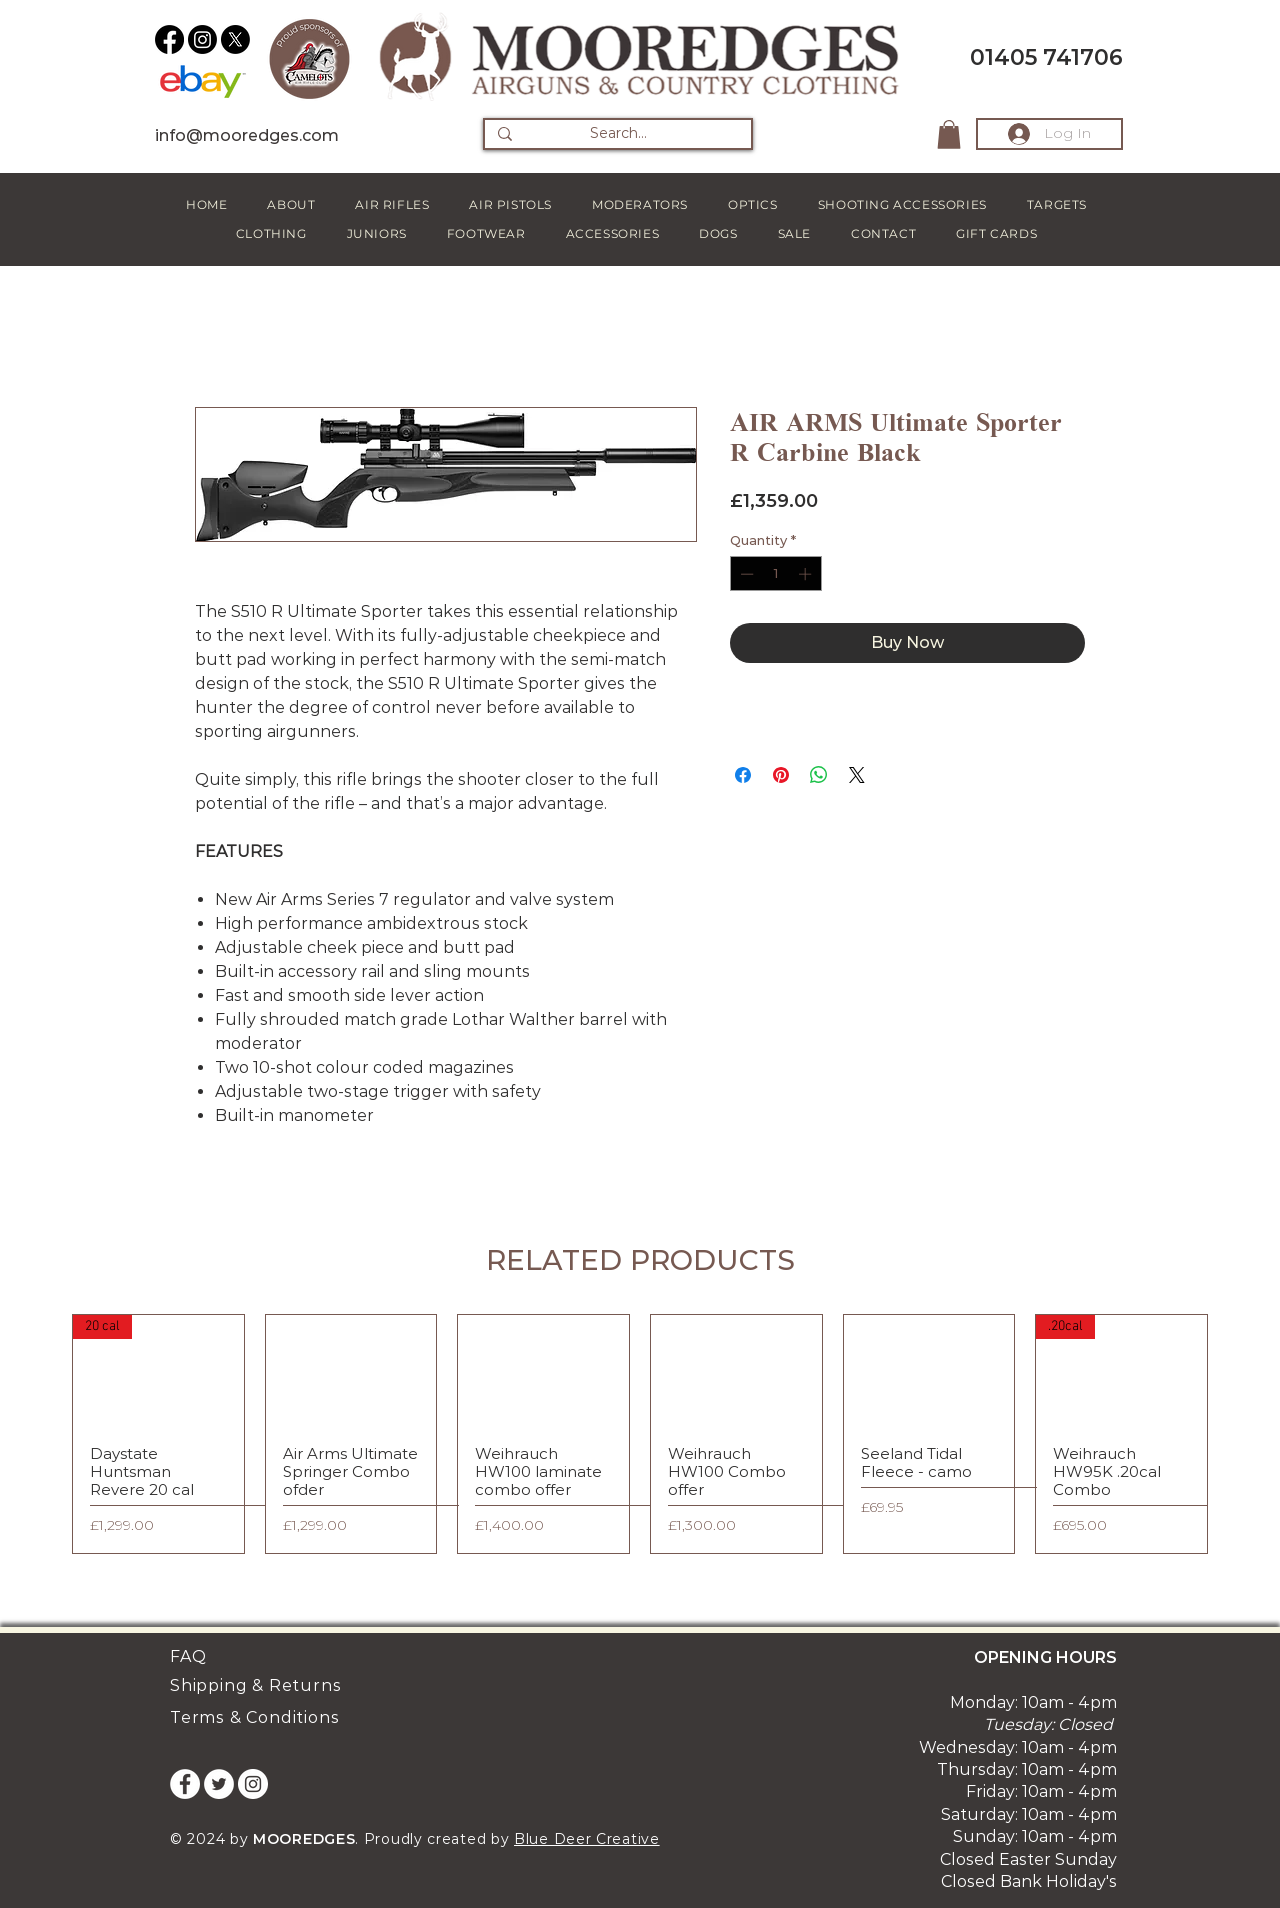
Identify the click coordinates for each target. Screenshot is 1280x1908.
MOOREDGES (304, 1839)
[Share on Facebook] (743, 775)
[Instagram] (202, 39)
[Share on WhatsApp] (819, 775)
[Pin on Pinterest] (781, 775)
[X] (235, 39)
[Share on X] (857, 775)
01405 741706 (1046, 57)
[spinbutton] (775, 574)
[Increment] (807, 574)
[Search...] (618, 134)
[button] (949, 134)
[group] (640, 1434)
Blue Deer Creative (587, 1839)
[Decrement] (745, 574)
